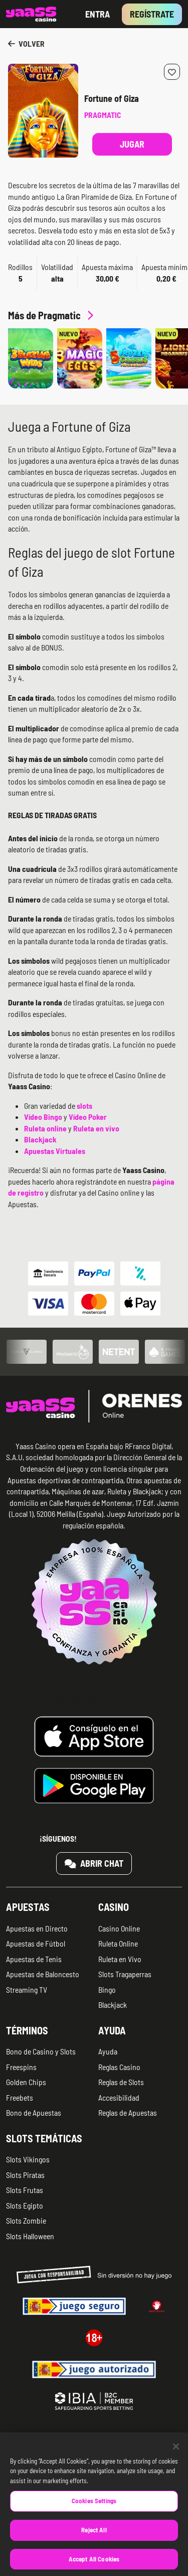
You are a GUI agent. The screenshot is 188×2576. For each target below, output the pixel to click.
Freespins (21, 2067)
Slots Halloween (30, 2236)
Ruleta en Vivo (119, 1959)
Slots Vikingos (28, 2159)
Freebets (19, 2097)
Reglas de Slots (121, 2082)
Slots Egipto (24, 2205)
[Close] (176, 2460)
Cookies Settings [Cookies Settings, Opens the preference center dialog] (94, 2514)
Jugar (132, 144)
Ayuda (112, 2030)
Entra (97, 14)
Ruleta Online (118, 1943)
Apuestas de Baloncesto (42, 1974)
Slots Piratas (25, 2174)
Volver (26, 43)
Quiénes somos (27, 2440)
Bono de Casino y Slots (41, 2051)
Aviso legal (113, 2440)
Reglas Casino (119, 2067)
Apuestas (28, 1907)
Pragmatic (102, 114)
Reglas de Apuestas (127, 2112)
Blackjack (112, 2004)
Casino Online (119, 1928)
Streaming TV (26, 1989)
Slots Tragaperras (124, 1974)
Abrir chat (94, 1863)
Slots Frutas (24, 2190)
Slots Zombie (26, 2220)
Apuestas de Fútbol (35, 1943)
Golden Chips (26, 2082)
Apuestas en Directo (37, 1928)
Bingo (107, 1989)
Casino (113, 1907)
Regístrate (152, 14)
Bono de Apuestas (33, 2112)
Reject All (93, 2543)
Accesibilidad (118, 2097)
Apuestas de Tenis (34, 1959)
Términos (27, 2030)
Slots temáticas (44, 2138)
